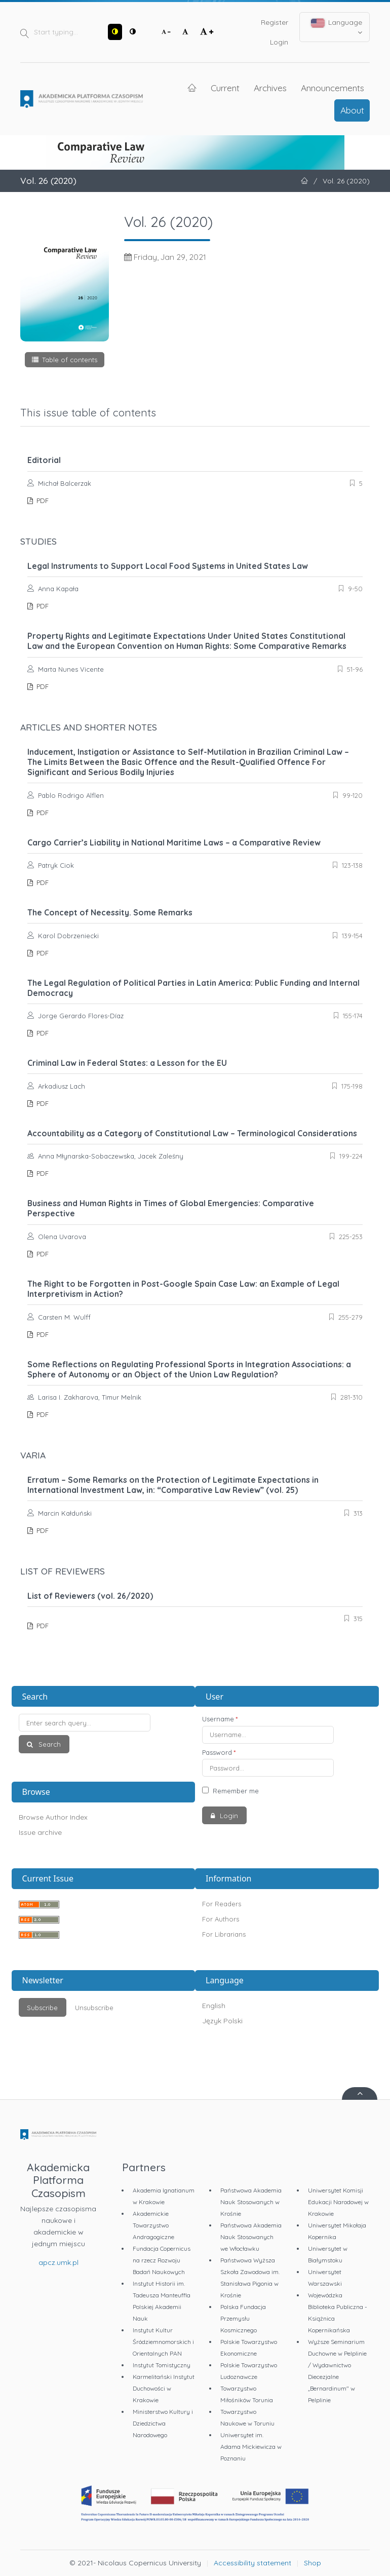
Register (274, 22)
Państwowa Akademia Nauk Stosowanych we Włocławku (251, 2236)
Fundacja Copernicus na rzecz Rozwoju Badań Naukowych (161, 2260)
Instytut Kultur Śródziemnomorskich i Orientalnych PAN (163, 2341)
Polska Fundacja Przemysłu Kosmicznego (243, 2318)
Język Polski (222, 2020)
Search (48, 1744)
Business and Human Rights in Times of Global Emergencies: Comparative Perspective (170, 1208)
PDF (41, 500)
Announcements (332, 87)
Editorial (44, 460)
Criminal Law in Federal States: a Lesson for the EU (127, 1063)
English (213, 2005)
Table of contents (69, 360)
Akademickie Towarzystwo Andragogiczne (153, 2225)
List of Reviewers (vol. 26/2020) (90, 1596)
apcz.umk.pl (58, 2262)
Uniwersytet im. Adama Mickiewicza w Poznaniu (251, 2446)
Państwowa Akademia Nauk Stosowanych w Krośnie (251, 2201)
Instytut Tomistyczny (161, 2365)
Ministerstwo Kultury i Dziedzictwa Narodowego (163, 2423)
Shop (312, 2562)
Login (279, 42)
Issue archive (40, 1832)
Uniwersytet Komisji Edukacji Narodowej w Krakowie (338, 2201)
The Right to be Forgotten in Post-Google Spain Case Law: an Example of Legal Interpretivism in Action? (183, 1289)
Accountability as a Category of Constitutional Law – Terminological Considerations (192, 1133)
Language (337, 27)
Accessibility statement (252, 2562)
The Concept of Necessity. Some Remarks (109, 912)
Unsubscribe (94, 2008)
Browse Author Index (53, 1817)
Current (225, 87)
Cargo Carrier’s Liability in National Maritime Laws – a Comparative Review (174, 842)
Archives (270, 87)
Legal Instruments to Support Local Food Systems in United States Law (167, 566)
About (352, 110)
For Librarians (224, 1934)
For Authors (220, 1919)
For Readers (221, 1904)
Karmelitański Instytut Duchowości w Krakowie (163, 2388)
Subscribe (42, 2008)
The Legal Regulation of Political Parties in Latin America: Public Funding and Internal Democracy (193, 988)
